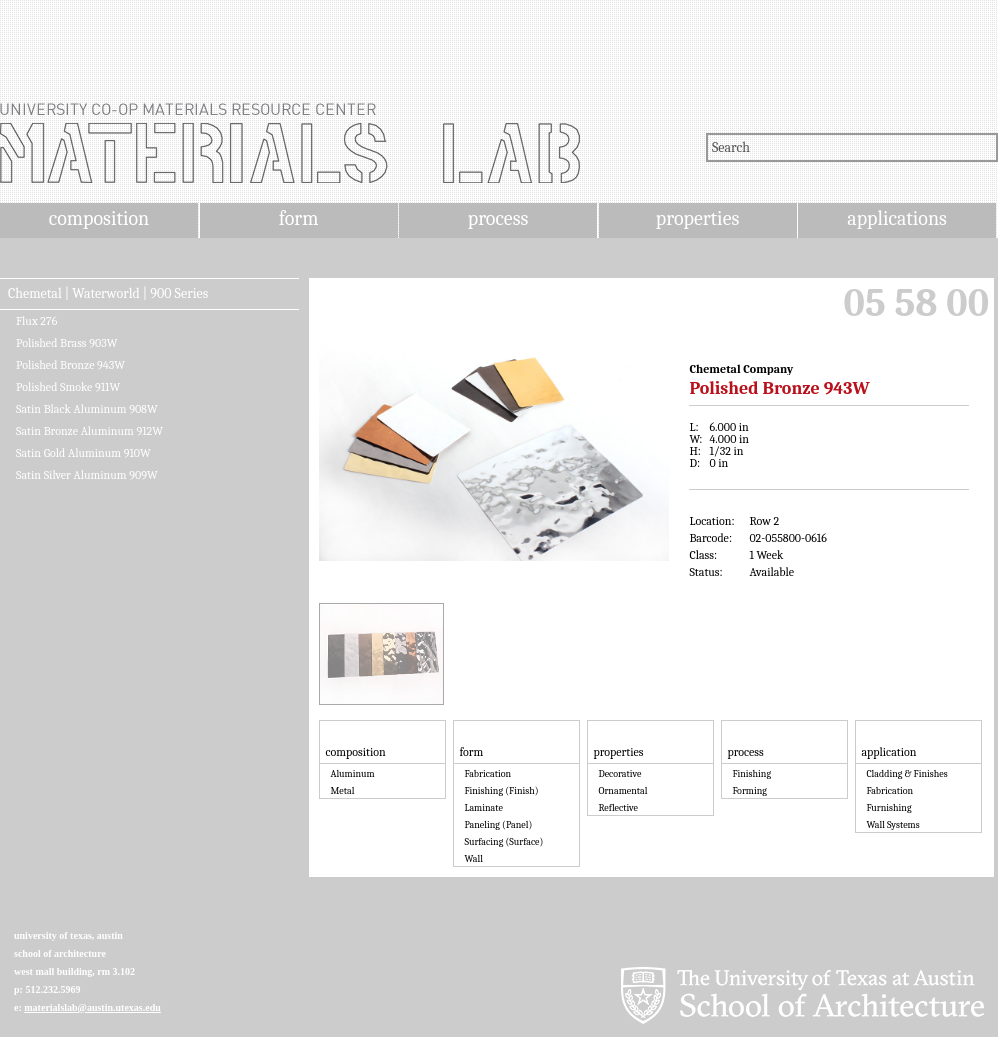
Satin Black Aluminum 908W (87, 409)
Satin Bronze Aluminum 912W (89, 431)
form (299, 218)
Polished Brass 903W (66, 343)
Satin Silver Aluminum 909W (87, 475)
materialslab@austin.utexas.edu (92, 1007)
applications (897, 218)
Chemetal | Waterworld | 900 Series (108, 294)
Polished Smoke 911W (68, 387)
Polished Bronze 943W (70, 365)
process (498, 218)
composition (99, 218)
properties (697, 218)
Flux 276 (36, 321)
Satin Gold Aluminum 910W (83, 453)
